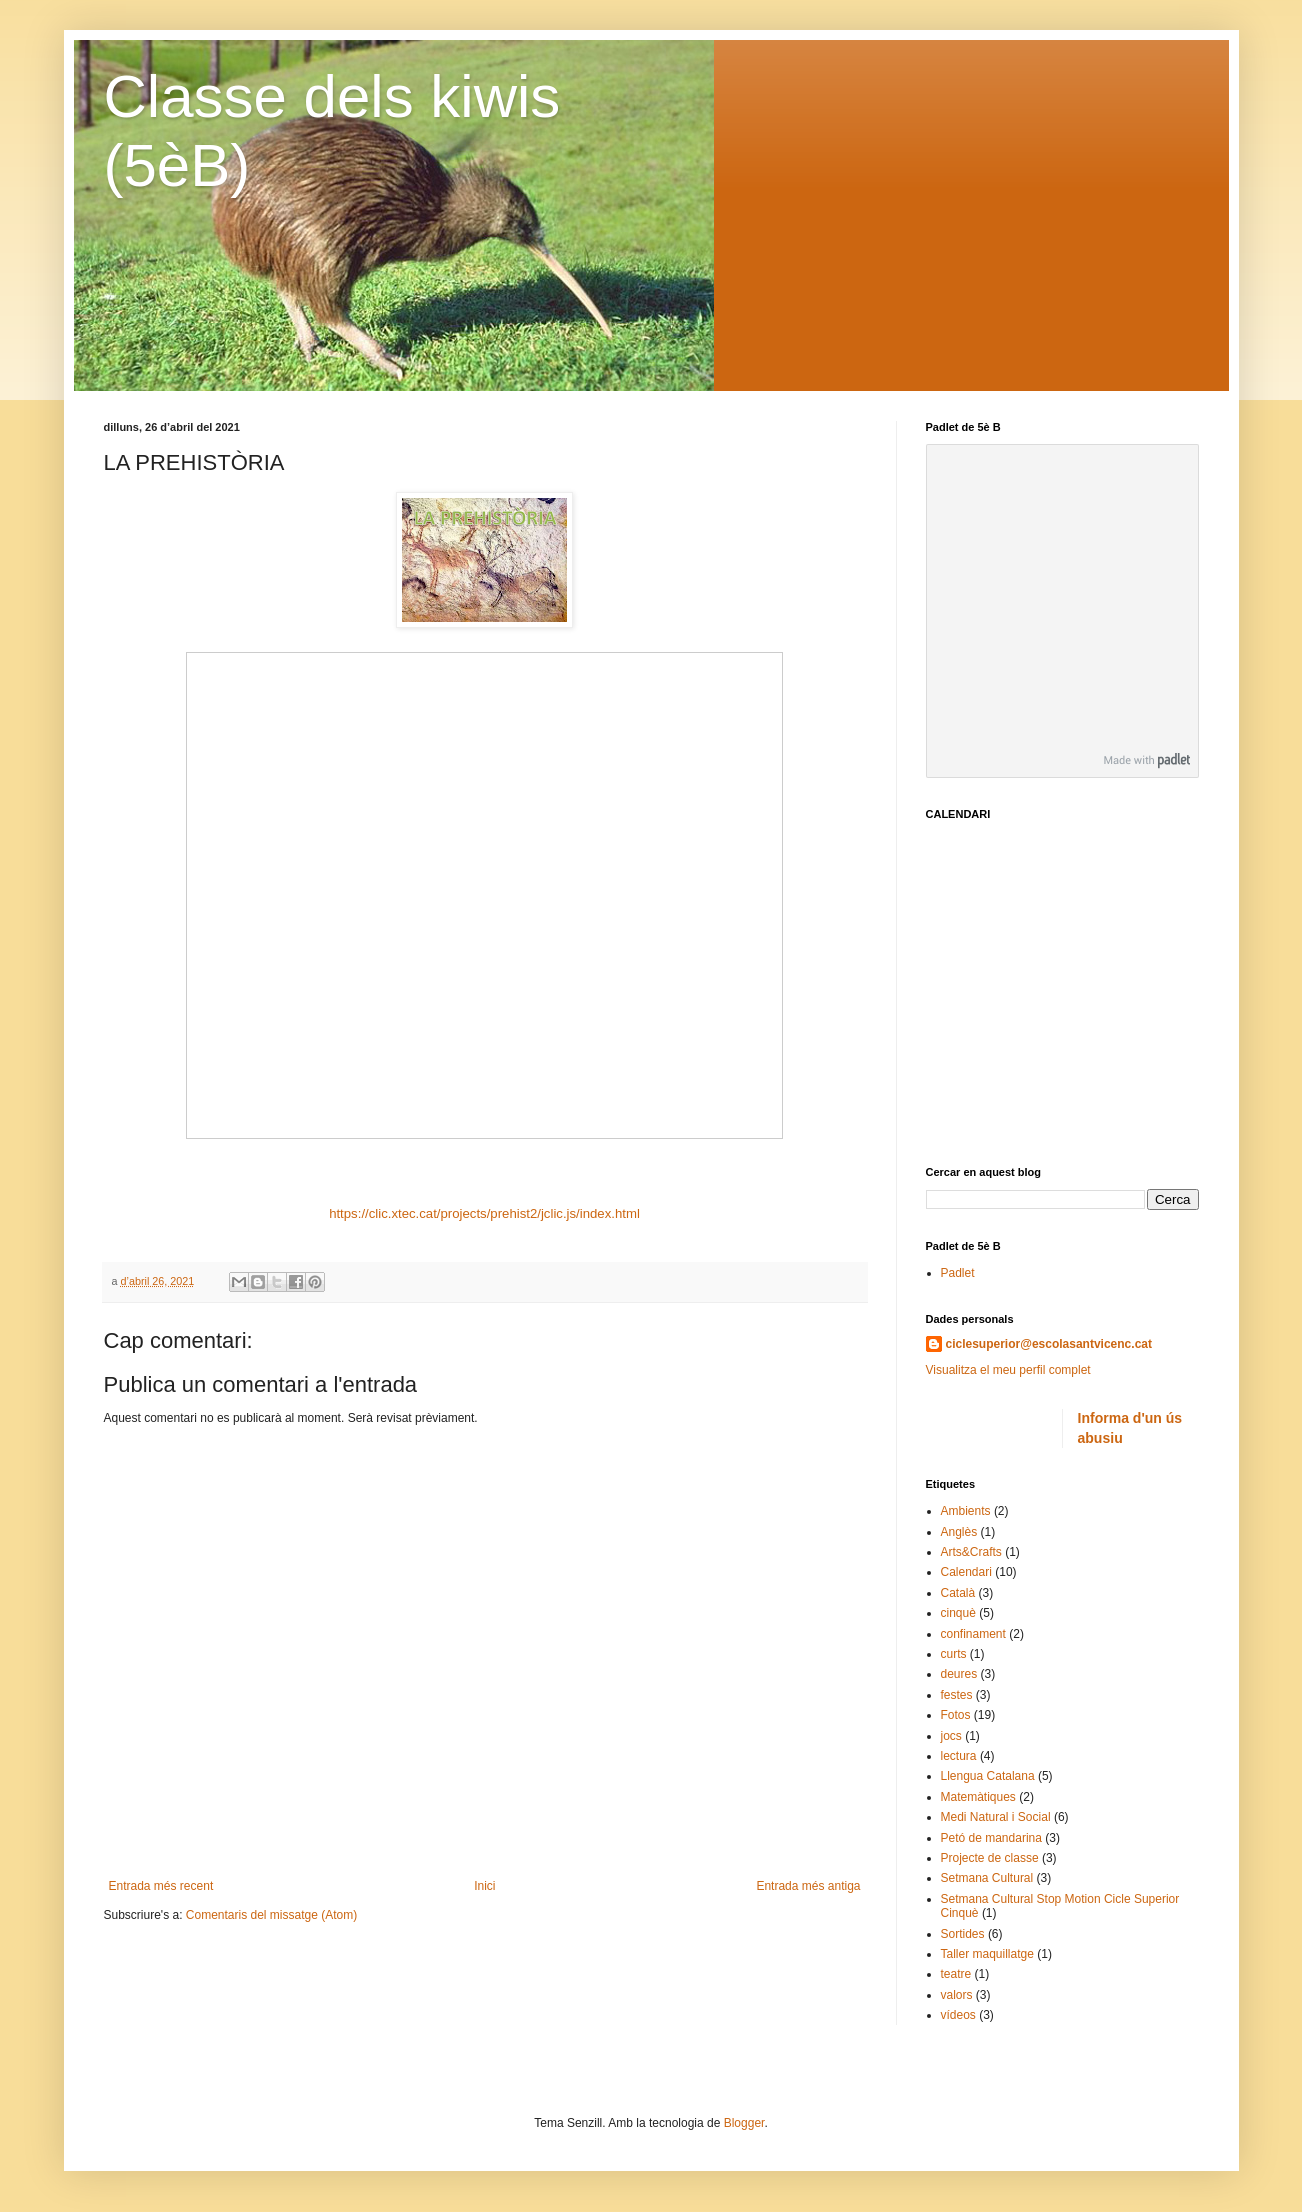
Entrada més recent (161, 1886)
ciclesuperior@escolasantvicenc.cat (1049, 1344)
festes (957, 1695)
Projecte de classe (990, 1858)
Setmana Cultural (987, 1878)
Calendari (966, 1572)
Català (958, 1593)
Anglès (959, 1532)
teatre (956, 1974)
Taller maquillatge (987, 1954)
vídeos (958, 2015)
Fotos (956, 1715)
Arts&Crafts (971, 1552)
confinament (973, 1634)
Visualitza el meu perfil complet (1008, 1370)
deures (959, 1674)
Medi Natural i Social (996, 1817)
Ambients (966, 1511)
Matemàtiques (978, 1797)
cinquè (958, 1613)
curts (954, 1654)
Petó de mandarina (991, 1838)
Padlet (958, 1273)
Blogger (744, 2123)
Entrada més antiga (808, 1886)
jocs (951, 1736)
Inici (484, 1886)
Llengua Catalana (988, 1776)
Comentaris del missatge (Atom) (271, 1915)
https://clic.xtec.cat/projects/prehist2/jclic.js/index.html (484, 1213)
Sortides (963, 1934)
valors (957, 1995)
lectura (959, 1756)
